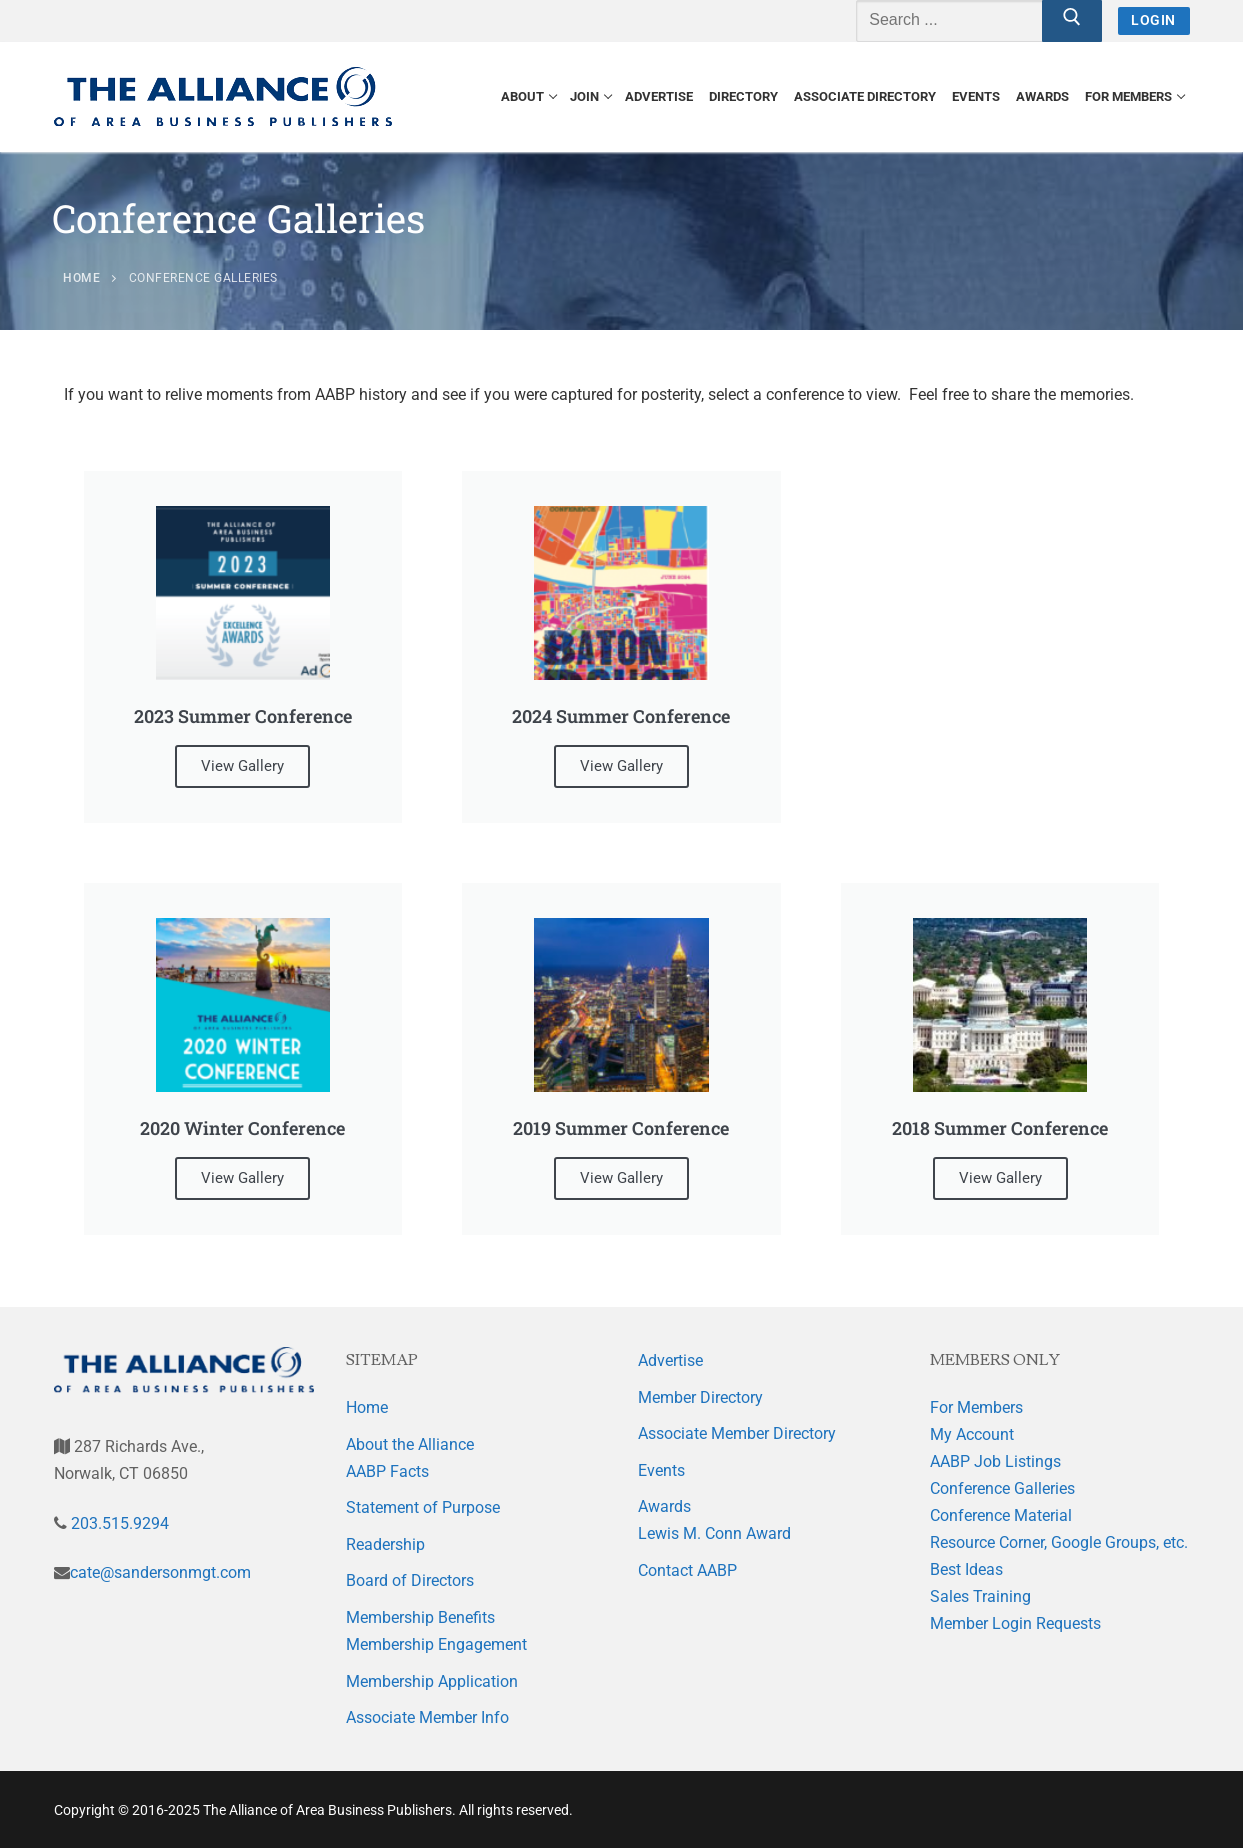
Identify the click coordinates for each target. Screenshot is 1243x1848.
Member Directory (700, 1397)
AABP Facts (387, 1471)
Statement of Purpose (423, 1507)
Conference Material (1001, 1515)
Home (367, 1407)
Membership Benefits (420, 1617)
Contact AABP (687, 1570)
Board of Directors (410, 1580)
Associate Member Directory (737, 1433)
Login (1153, 20)
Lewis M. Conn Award (714, 1533)
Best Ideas (966, 1569)
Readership (385, 1544)
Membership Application (432, 1681)
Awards (664, 1506)
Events (661, 1470)
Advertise (670, 1360)
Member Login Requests (1015, 1623)
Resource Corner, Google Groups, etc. (1059, 1542)
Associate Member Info (427, 1717)
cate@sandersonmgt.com (160, 1572)
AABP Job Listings (995, 1461)
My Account (972, 1434)
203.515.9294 (118, 1523)
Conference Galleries (1002, 1488)
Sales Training (980, 1596)
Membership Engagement (436, 1644)
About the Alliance (410, 1444)
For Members (976, 1407)
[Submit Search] (1072, 21)
